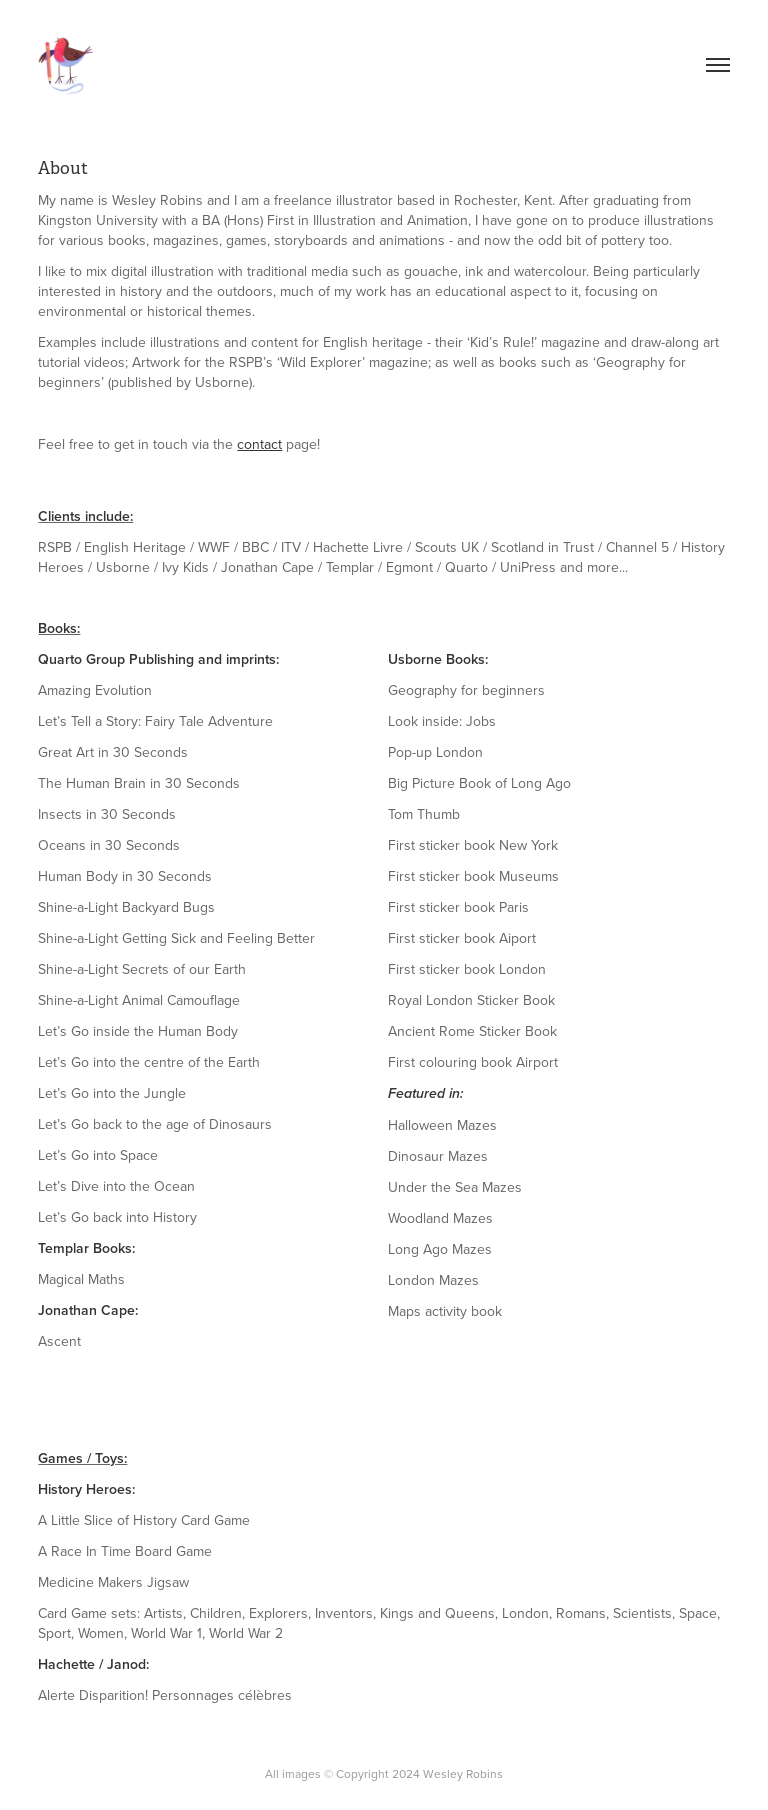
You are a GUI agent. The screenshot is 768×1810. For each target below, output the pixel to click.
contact (259, 444)
